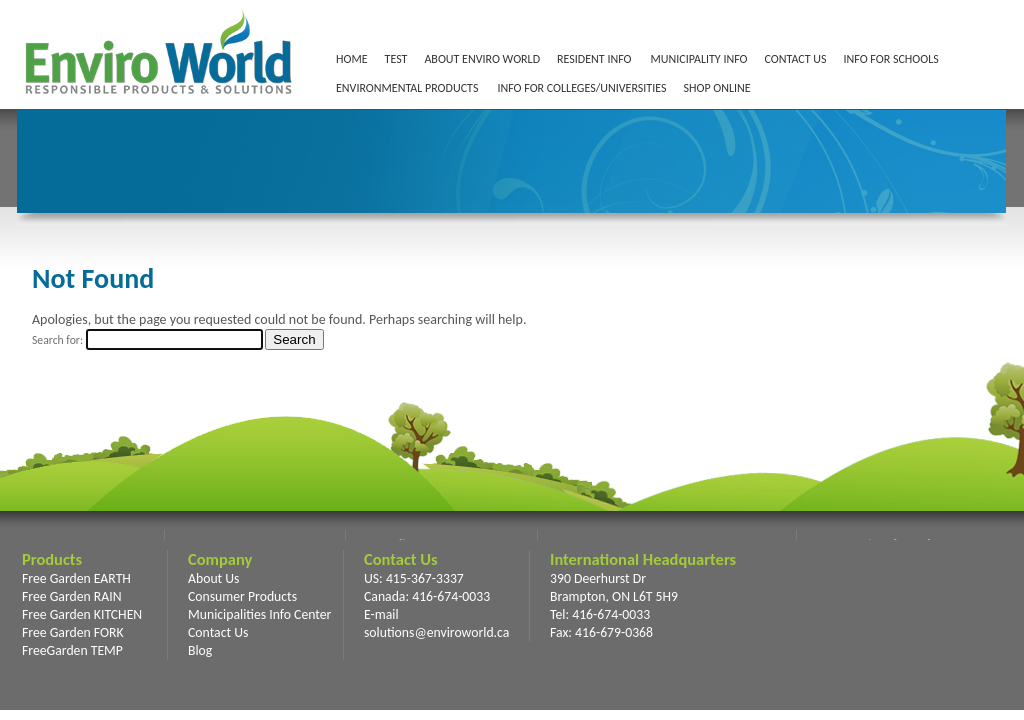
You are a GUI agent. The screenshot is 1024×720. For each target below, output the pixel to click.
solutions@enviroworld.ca (436, 632)
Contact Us (218, 632)
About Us (213, 578)
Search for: (57, 340)
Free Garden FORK (73, 632)
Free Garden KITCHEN (82, 614)
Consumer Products (242, 596)
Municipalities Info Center (259, 614)
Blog (200, 650)
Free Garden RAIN (72, 596)
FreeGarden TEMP (72, 650)
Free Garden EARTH (76, 578)
